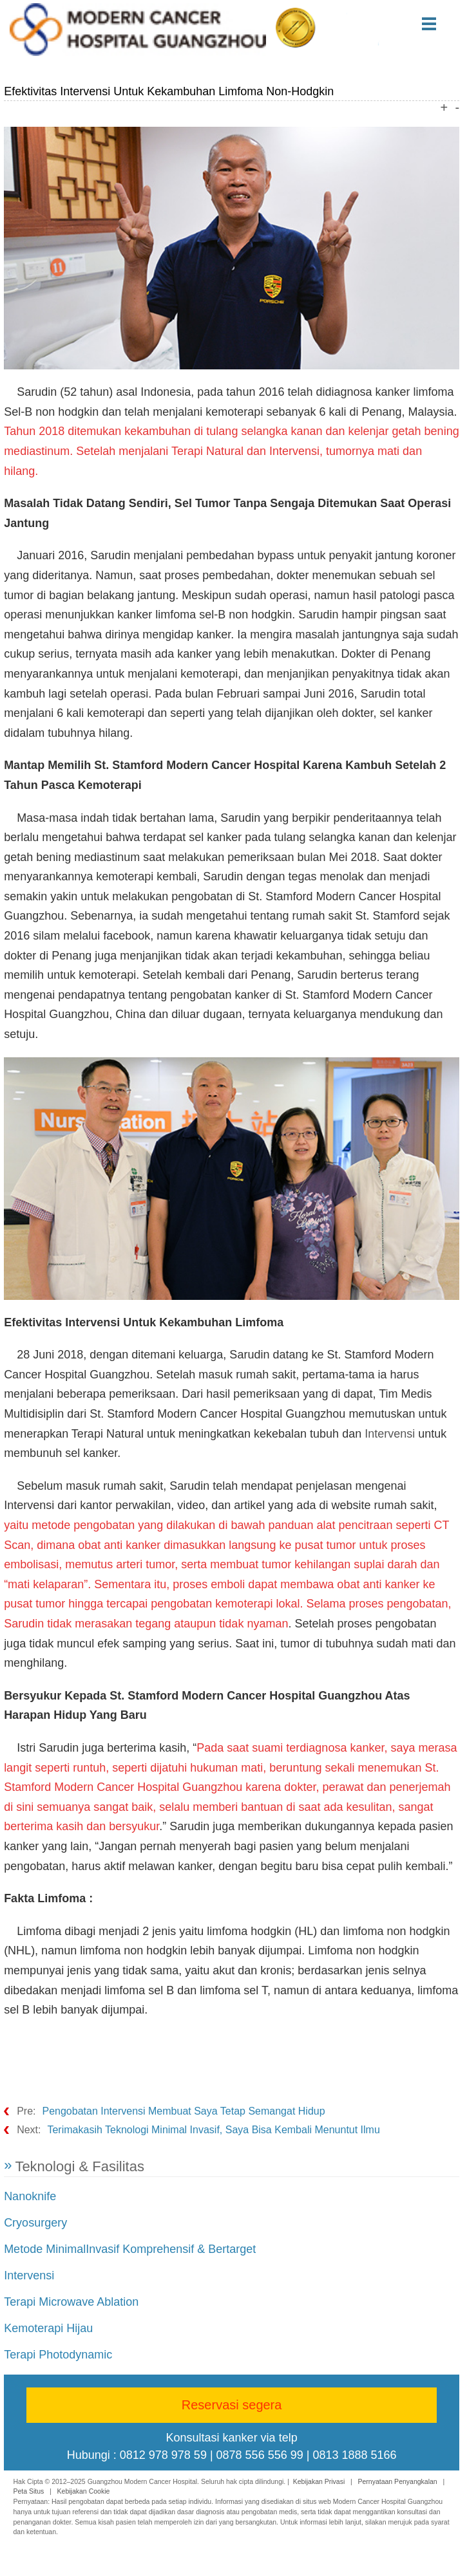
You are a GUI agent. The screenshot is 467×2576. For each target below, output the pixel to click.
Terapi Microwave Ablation (71, 2301)
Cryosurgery (35, 2222)
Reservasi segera (232, 2405)
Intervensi (390, 1433)
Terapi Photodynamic (58, 2354)
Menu (444, 24)
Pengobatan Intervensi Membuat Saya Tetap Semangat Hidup (183, 2111)
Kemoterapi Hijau (48, 2328)
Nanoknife (30, 2196)
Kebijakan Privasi (319, 2481)
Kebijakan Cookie (83, 2491)
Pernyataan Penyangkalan (397, 2481)
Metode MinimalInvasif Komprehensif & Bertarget (130, 2249)
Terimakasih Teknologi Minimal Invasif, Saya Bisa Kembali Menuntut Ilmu (213, 2129)
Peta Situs (28, 2491)
